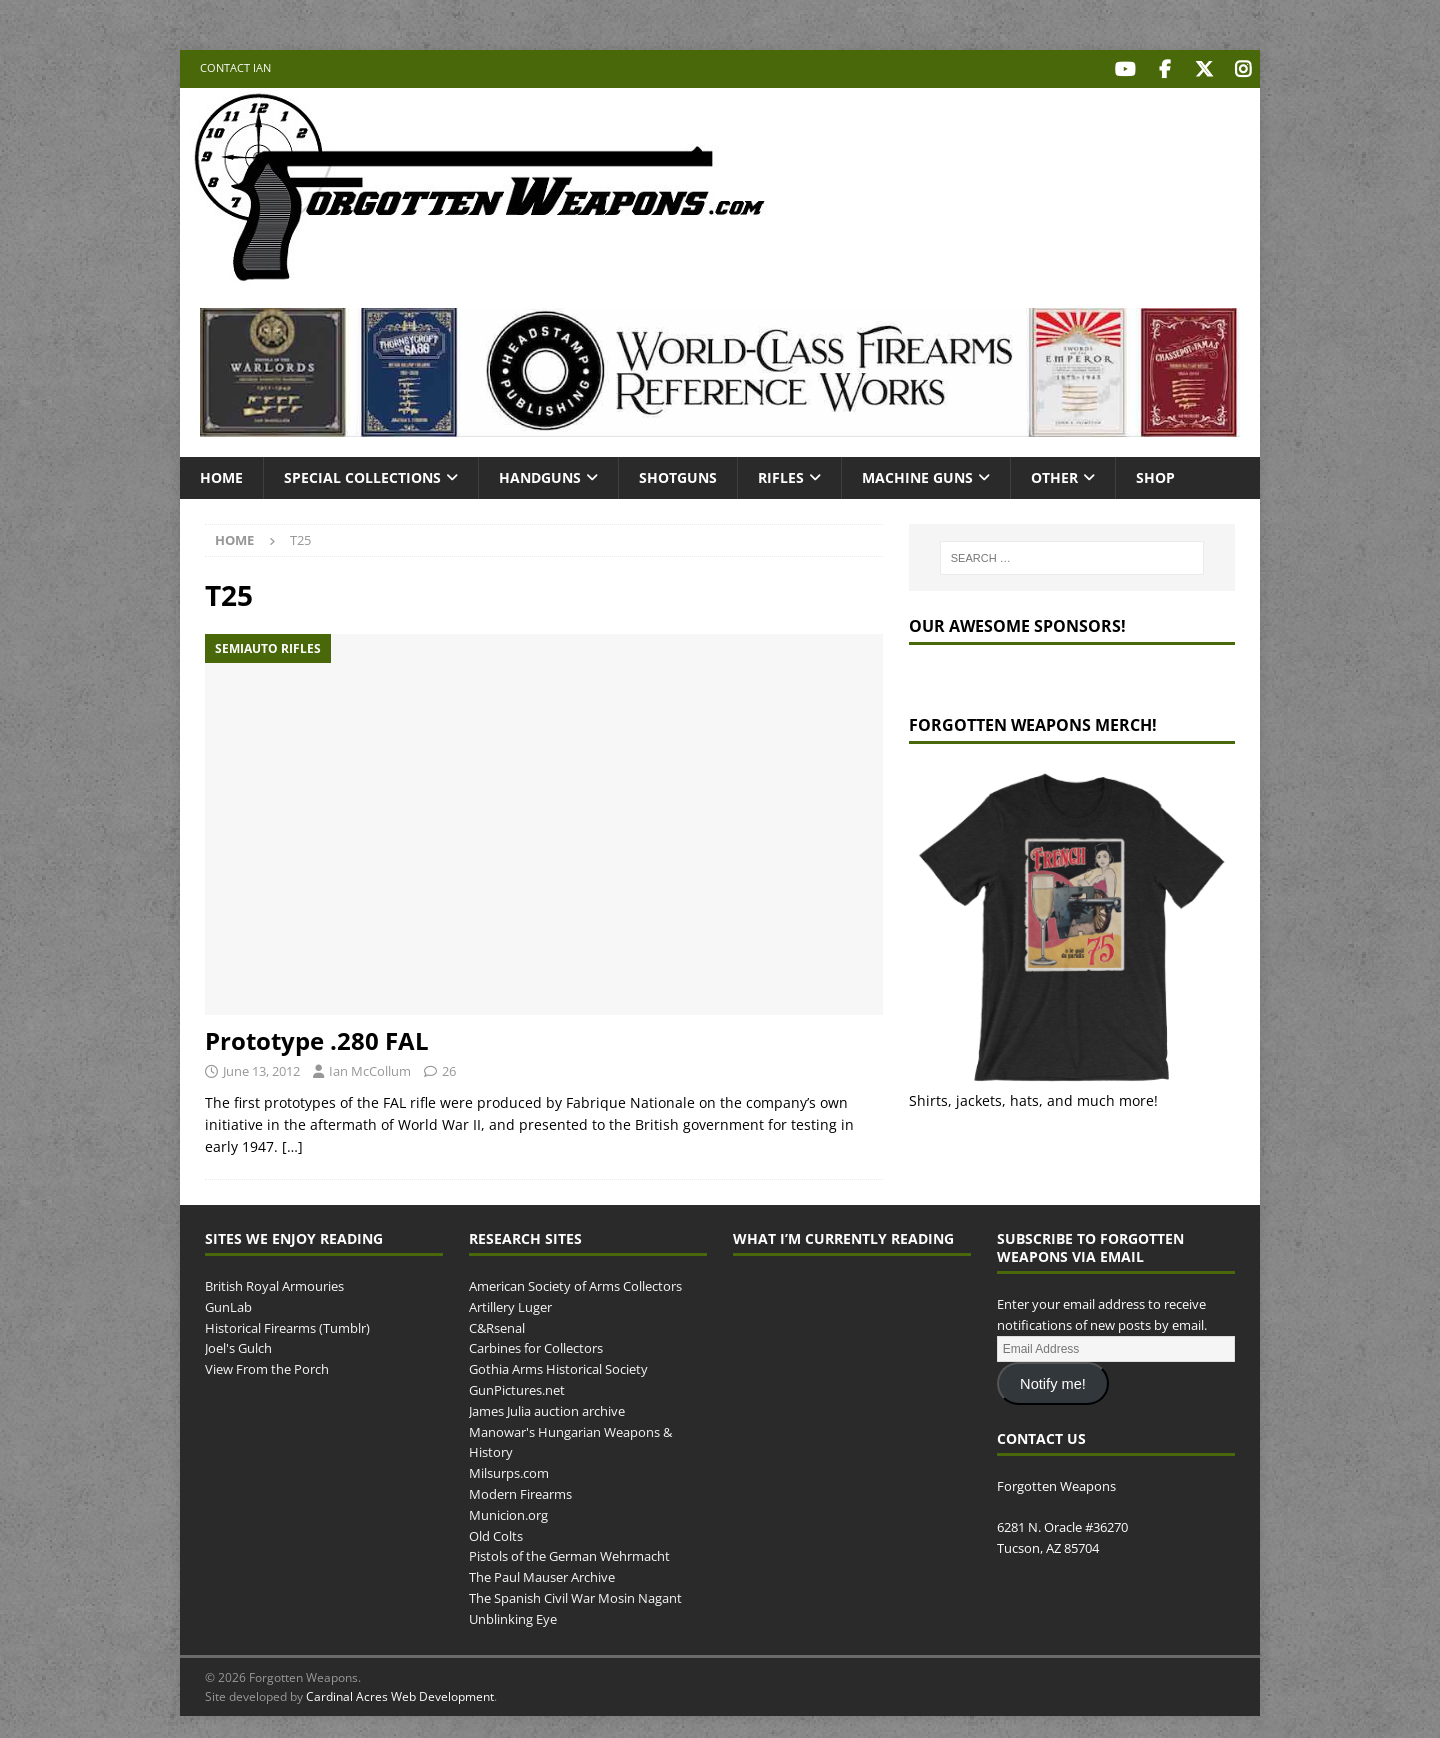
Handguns (540, 474)
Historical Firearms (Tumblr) (287, 1325)
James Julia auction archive (547, 1408)
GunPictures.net (517, 1387)
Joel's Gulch (238, 1346)
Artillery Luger (510, 1304)
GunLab (228, 1304)
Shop (1155, 474)
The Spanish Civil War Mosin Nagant (575, 1595)
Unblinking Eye (513, 1616)
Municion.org (508, 1512)
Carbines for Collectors (536, 1346)
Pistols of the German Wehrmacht (569, 1553)
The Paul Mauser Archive (542, 1574)
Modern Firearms (520, 1491)
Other (1054, 474)
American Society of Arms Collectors (575, 1283)
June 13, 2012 (261, 1068)
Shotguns (678, 474)
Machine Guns (917, 474)
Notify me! (1053, 1381)
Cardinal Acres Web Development (400, 1693)
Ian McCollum (370, 1068)
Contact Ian (235, 67)
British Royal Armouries (274, 1283)
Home (221, 474)
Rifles (781, 474)
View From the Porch (267, 1366)
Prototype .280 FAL (317, 1037)
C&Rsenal (497, 1325)
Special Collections (362, 474)
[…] (292, 1144)
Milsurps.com (509, 1470)
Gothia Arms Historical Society (558, 1366)
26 (449, 1068)
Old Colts (496, 1533)
